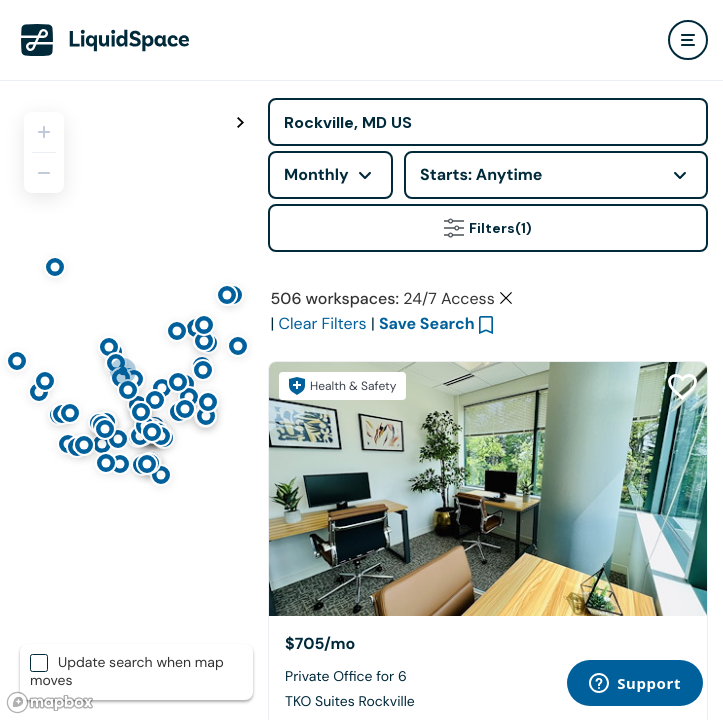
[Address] (488, 122)
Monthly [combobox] (316, 174)
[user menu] (688, 40)
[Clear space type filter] (506, 458)
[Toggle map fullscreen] (240, 123)
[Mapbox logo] (50, 702)
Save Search (427, 483)
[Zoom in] (44, 132)
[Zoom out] (44, 173)
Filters (488, 228)
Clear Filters (323, 483)
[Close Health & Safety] (684, 296)
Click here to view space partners (488, 362)
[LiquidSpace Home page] (105, 40)
